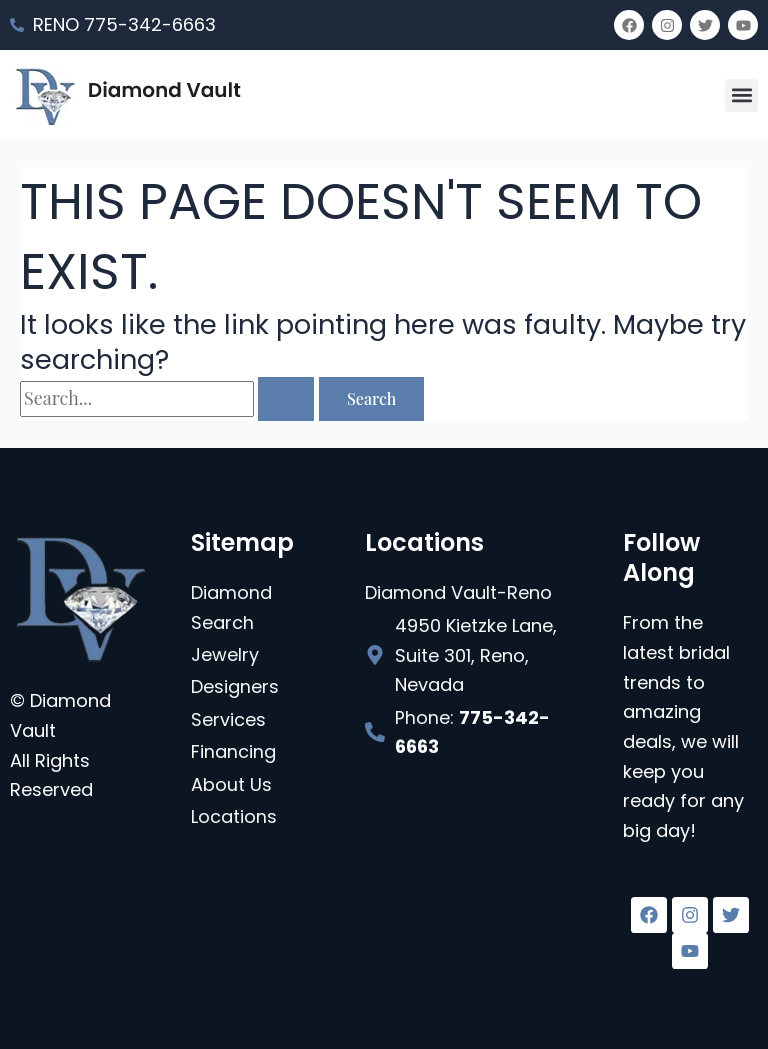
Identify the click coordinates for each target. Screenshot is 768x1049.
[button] (741, 95)
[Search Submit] (286, 399)
